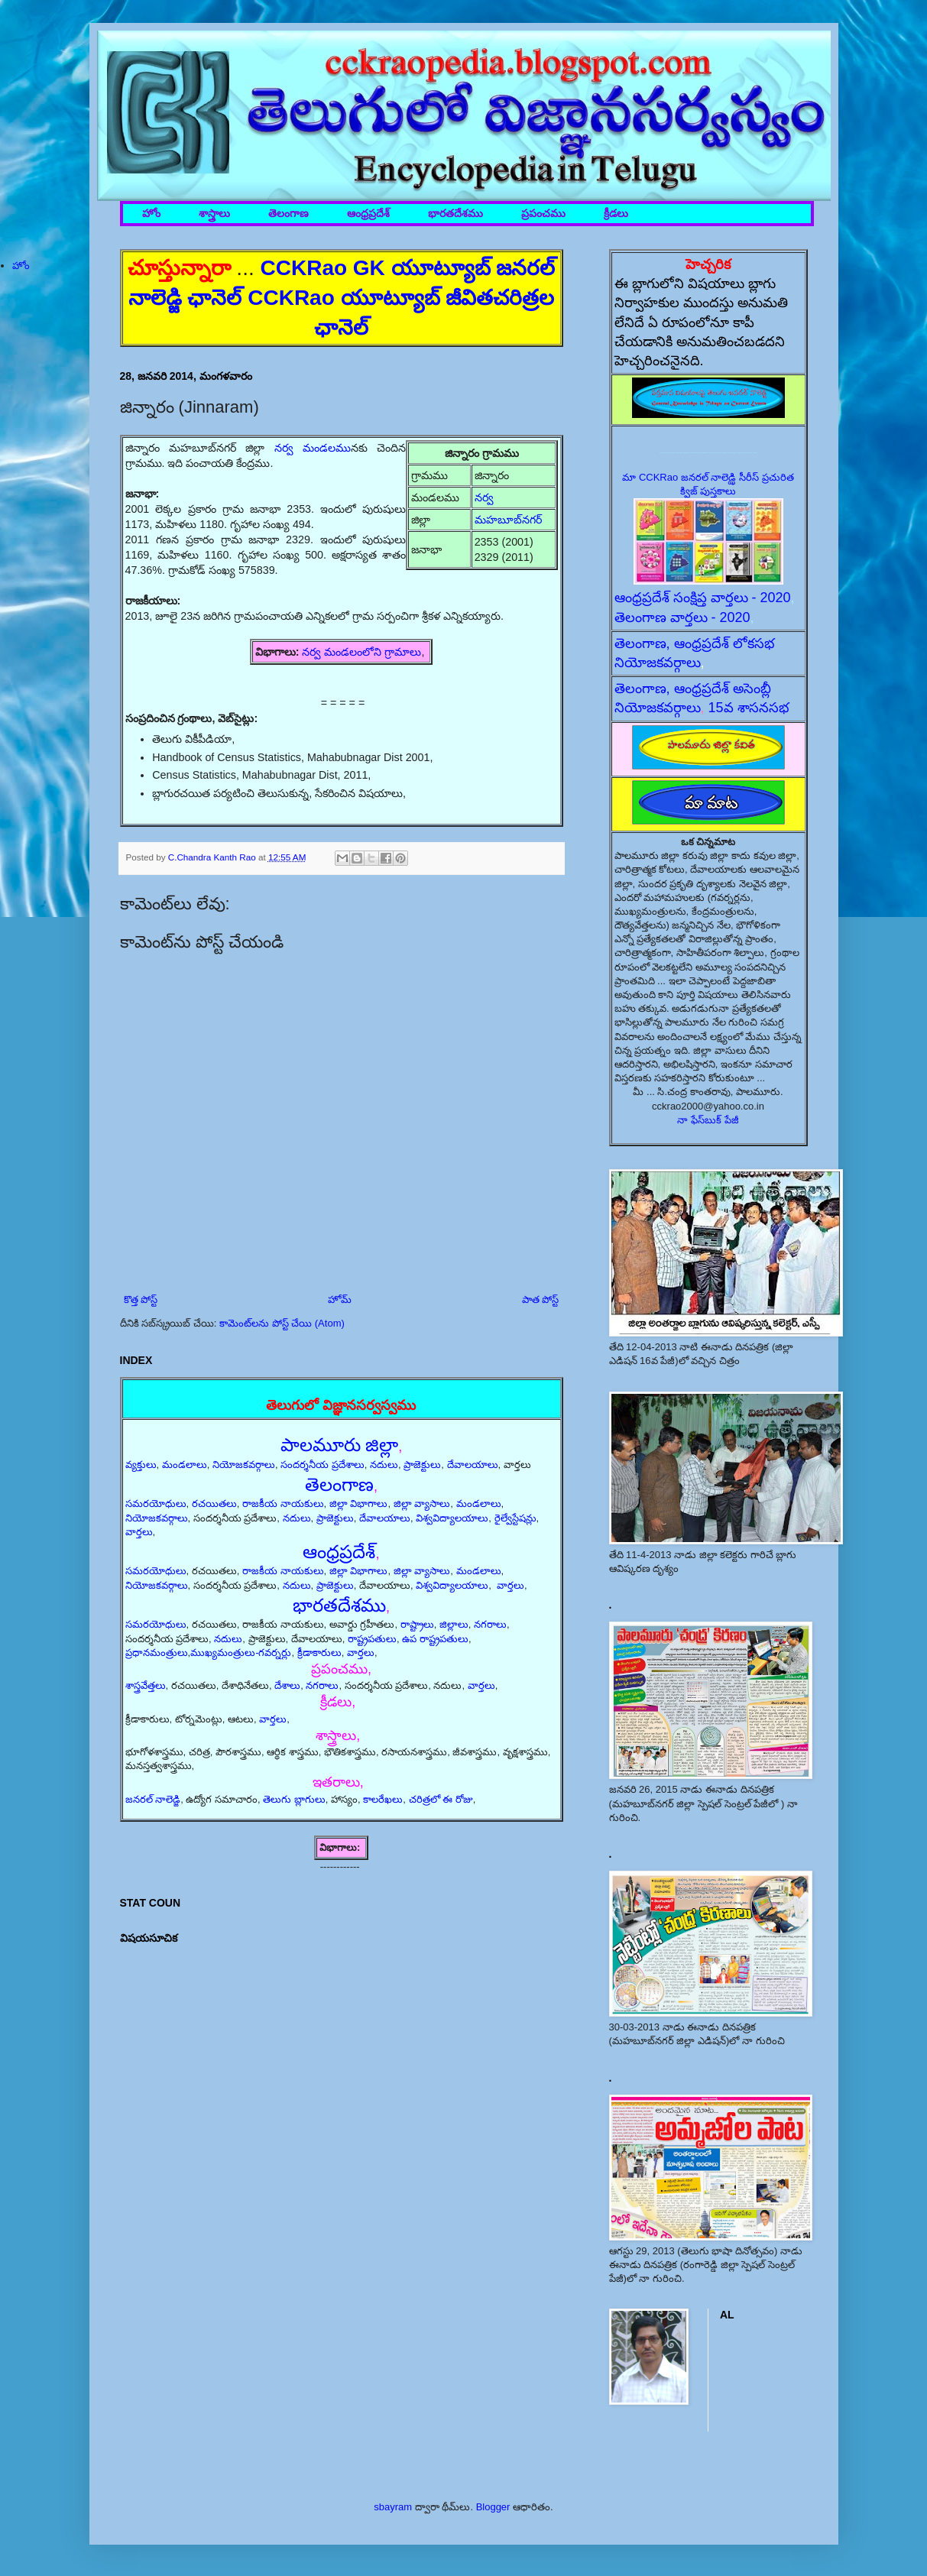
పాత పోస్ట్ (540, 1299)
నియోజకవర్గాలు (243, 1464)
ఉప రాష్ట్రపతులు (435, 1638)
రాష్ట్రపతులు (372, 1638)
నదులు (384, 1464)
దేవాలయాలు (472, 1464)
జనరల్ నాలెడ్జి (153, 1799)
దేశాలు (287, 1685)
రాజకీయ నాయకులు (283, 1503)
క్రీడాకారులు (319, 1652)
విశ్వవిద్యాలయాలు (452, 1518)
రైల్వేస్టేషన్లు (515, 1518)
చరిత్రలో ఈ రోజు (441, 1799)
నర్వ (484, 497)
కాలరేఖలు (383, 1799)
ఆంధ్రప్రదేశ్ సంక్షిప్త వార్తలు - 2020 (702, 597)
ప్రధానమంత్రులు (156, 1652)
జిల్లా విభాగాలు (358, 1503)
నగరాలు (490, 1624)
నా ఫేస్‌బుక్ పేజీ (707, 1120)
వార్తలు (139, 1531)
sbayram (393, 2507)
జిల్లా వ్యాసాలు (422, 1503)
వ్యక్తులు (141, 1464)
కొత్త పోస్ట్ (141, 1299)
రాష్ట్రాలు (417, 1624)
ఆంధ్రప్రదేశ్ (368, 213)
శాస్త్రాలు (214, 213)
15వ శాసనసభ (748, 707)
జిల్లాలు (453, 1624)
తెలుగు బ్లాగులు (294, 1799)
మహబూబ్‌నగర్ (508, 520)
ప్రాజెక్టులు (422, 1464)
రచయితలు (214, 1503)
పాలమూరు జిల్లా (339, 1444)
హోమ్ (340, 1299)
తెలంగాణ (288, 213)
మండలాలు (184, 1464)
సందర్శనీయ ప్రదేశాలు (322, 1464)
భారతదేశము (455, 213)
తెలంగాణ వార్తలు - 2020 (682, 617)
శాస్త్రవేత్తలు (145, 1685)
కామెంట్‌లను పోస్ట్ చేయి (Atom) (282, 1323)
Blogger (493, 2507)
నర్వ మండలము (312, 448)
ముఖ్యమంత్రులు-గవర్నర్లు (240, 1652)
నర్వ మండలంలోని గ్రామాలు (361, 652)
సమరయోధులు (155, 1503)
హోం (151, 213)
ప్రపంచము (543, 213)
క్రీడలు (616, 213)
